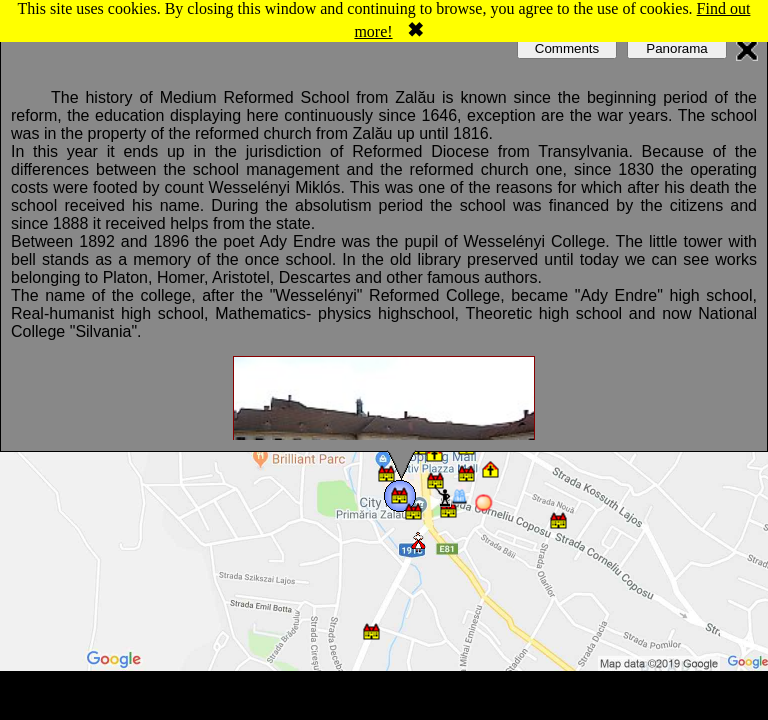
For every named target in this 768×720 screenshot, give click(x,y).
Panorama (677, 48)
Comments (567, 48)
